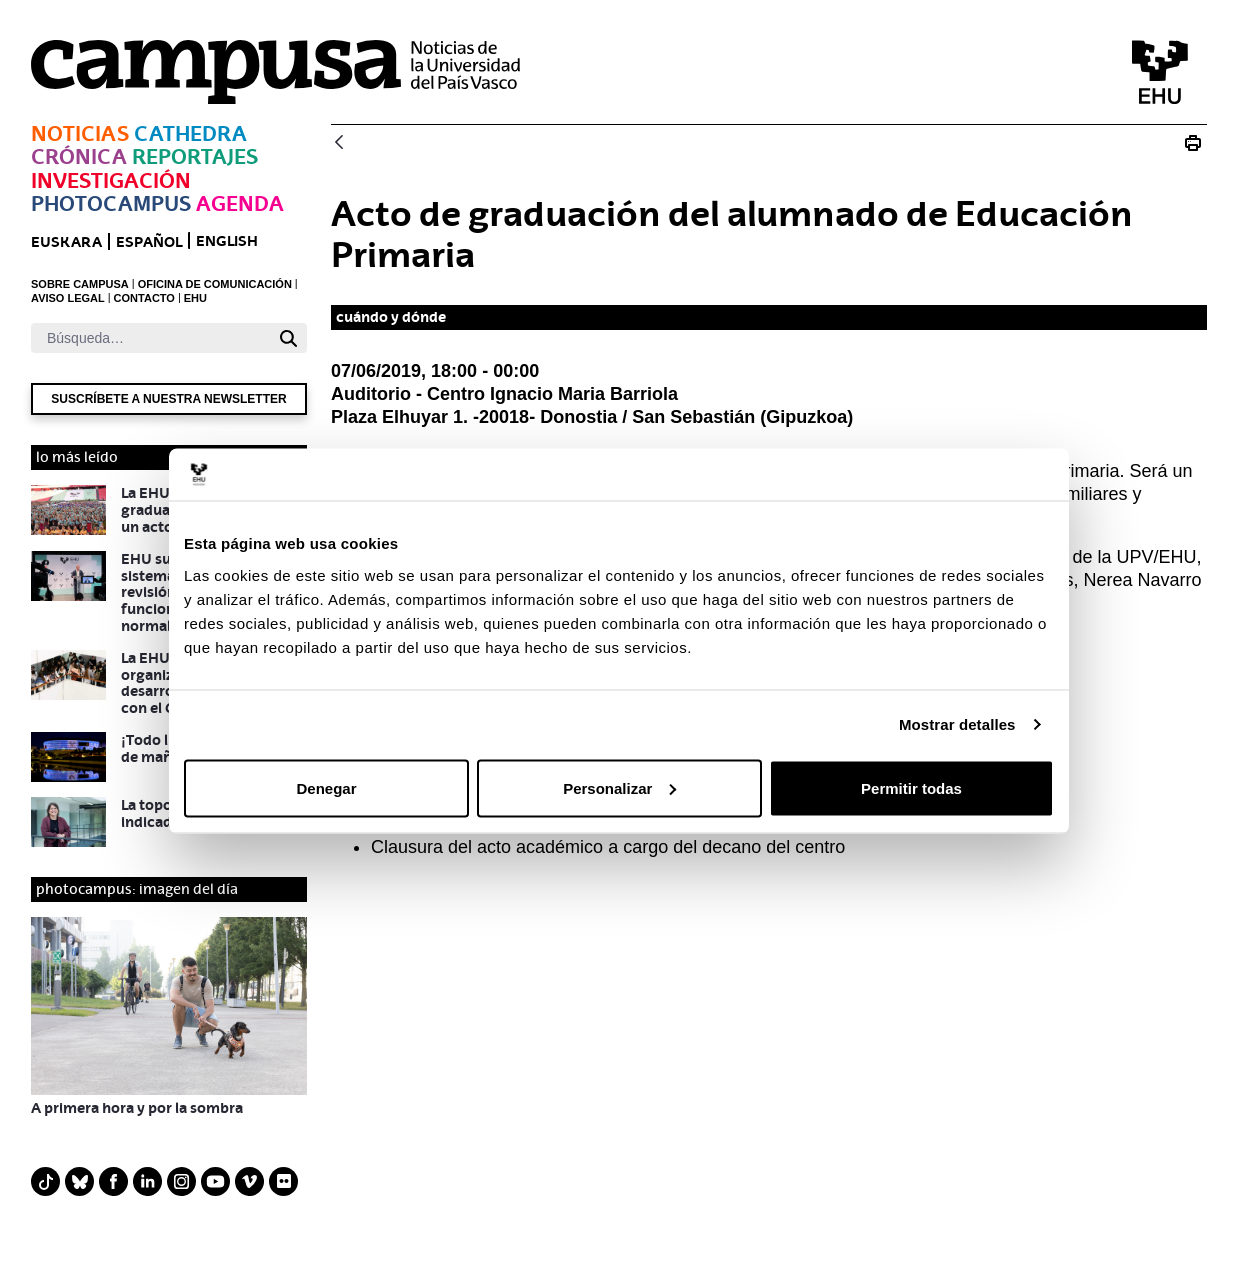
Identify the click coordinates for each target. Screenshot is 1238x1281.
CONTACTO (144, 298)
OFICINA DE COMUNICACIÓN (215, 284)
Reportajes (195, 156)
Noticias (80, 133)
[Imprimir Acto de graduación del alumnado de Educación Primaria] (1193, 143)
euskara (66, 241)
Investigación (111, 180)
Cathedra (190, 133)
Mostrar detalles (957, 724)
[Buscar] (150, 338)
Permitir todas (911, 787)
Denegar (326, 787)
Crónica (79, 156)
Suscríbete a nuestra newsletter (168, 399)
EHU (195, 298)
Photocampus (111, 203)
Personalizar (619, 787)
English (227, 240)
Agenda (240, 203)
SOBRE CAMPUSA (80, 284)
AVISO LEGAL (68, 298)
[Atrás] (339, 143)
